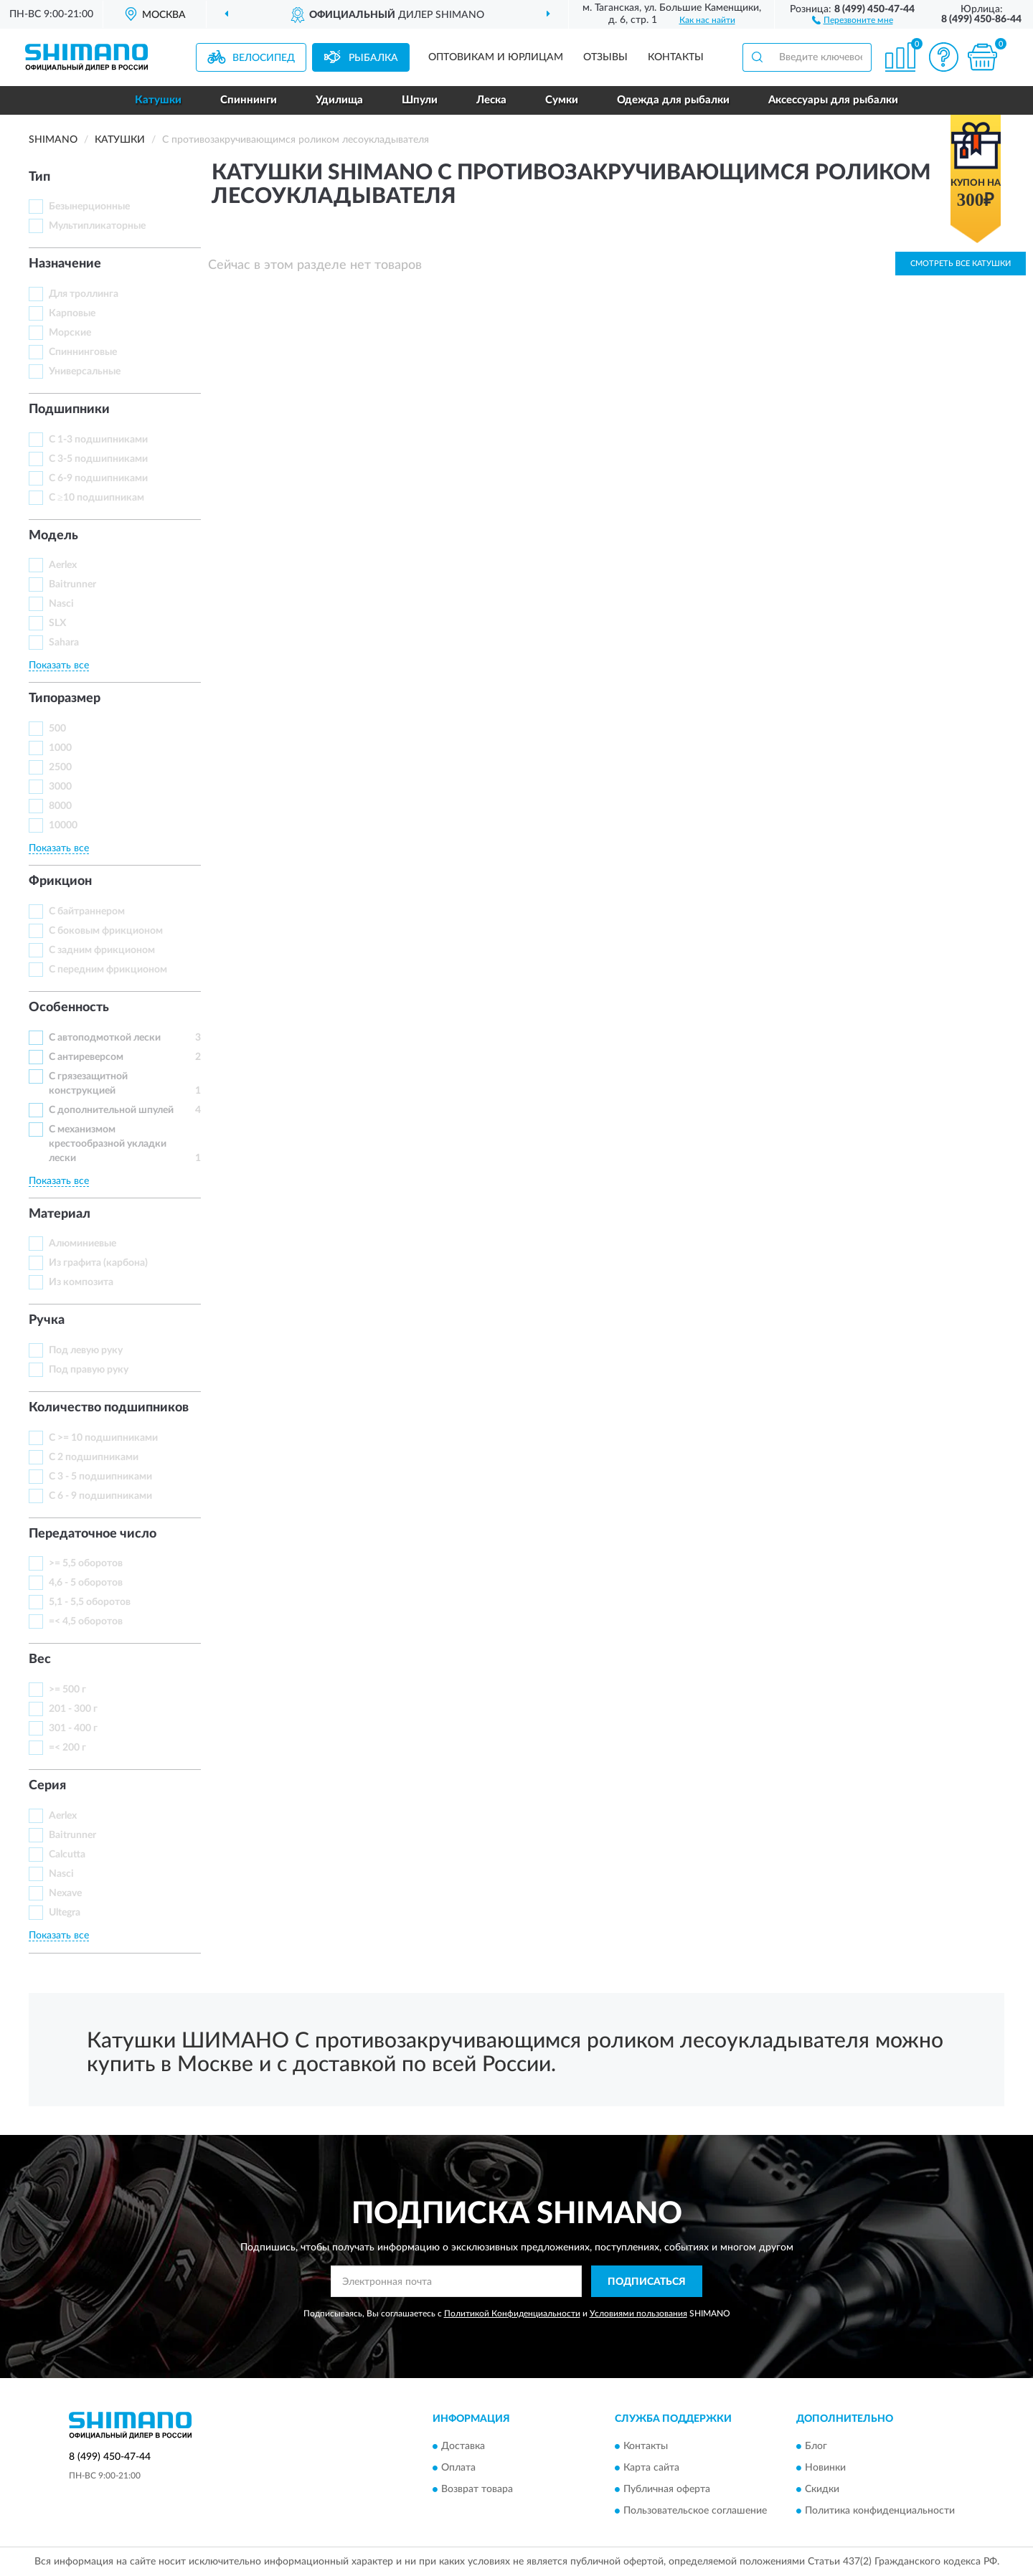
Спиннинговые (83, 352)
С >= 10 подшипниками (103, 1438)
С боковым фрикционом (106, 931)
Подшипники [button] (69, 409)
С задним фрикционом (102, 950)
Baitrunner (72, 584)
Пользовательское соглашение (695, 2511)
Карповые (72, 313)
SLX (57, 623)
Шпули (420, 100)
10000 (63, 825)
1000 (60, 748)
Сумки (561, 100)
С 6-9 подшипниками (98, 478)
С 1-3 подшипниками (98, 440)
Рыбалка (373, 58)
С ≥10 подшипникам (96, 498)
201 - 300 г (73, 1709)
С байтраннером (87, 911)
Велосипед (263, 58)
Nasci (61, 604)
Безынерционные (89, 207)
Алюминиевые (82, 1244)
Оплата (458, 2468)
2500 (60, 767)
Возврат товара (477, 2489)
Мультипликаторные (97, 226)
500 (57, 729)
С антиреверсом (86, 1057)
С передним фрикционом (108, 970)
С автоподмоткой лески (105, 1038)
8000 (60, 806)
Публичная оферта (666, 2489)
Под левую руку (86, 1350)
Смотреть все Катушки (960, 263)
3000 (60, 787)
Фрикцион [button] (60, 881)
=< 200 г (67, 1748)
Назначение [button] (65, 263)
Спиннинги (248, 100)
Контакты (676, 57)
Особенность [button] (69, 1007)
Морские (70, 333)
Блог (816, 2446)
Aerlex (63, 565)
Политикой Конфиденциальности (512, 2313)
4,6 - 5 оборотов (86, 1583)
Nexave (65, 1893)
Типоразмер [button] (64, 698)
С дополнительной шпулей (111, 1110)
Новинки (825, 2468)
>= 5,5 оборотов (86, 1563)
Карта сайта (651, 2468)
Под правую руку (88, 1370)
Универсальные (85, 371)
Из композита (81, 1282)
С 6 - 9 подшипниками (100, 1496)
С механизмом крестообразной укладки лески (107, 1143)
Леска (491, 100)
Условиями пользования (638, 2313)
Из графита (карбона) (98, 1263)
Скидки (822, 2489)
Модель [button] (53, 535)
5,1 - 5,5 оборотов (90, 1602)
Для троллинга (83, 294)
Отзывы (605, 57)
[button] (852, 19)
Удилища (339, 100)
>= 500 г (67, 1690)
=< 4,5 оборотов (86, 1621)
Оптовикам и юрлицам (495, 57)
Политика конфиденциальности (880, 2511)
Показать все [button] (59, 665)
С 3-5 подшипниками (98, 459)
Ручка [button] (47, 1320)
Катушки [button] (158, 100)
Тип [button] (39, 177)
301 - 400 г (73, 1728)
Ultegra (64, 1913)
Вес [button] (40, 1659)
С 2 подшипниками (93, 1457)
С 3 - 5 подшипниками (100, 1477)
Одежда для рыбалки (673, 100)
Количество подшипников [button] (109, 1407)
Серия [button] (47, 1785)
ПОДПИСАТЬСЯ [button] (647, 2282)
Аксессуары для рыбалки (833, 100)
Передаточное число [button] (92, 1534)
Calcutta (67, 1855)
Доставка (463, 2446)
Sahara (64, 643)
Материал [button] (59, 1214)
